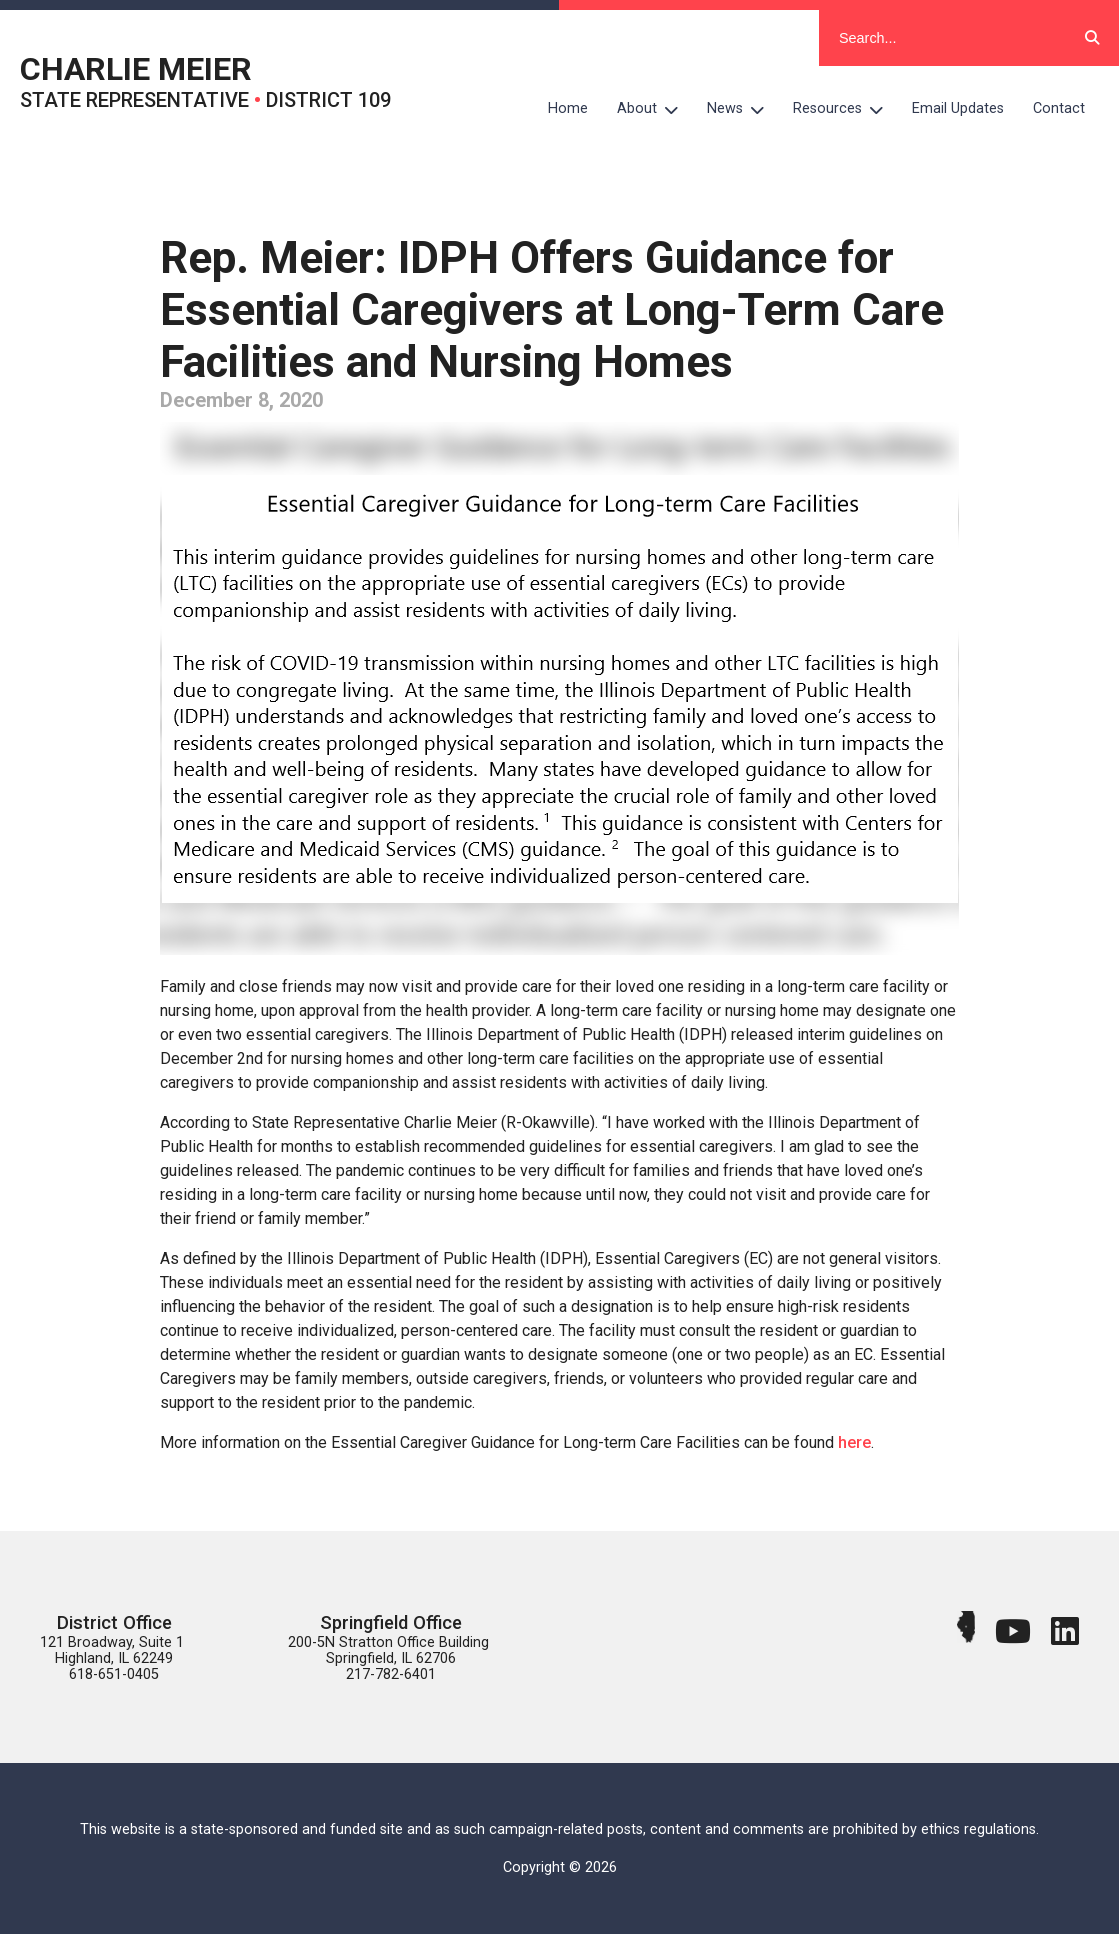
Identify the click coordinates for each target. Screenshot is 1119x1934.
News (743, 109)
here (854, 1442)
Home (568, 108)
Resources (845, 109)
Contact (1059, 108)
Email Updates (958, 108)
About (655, 109)
